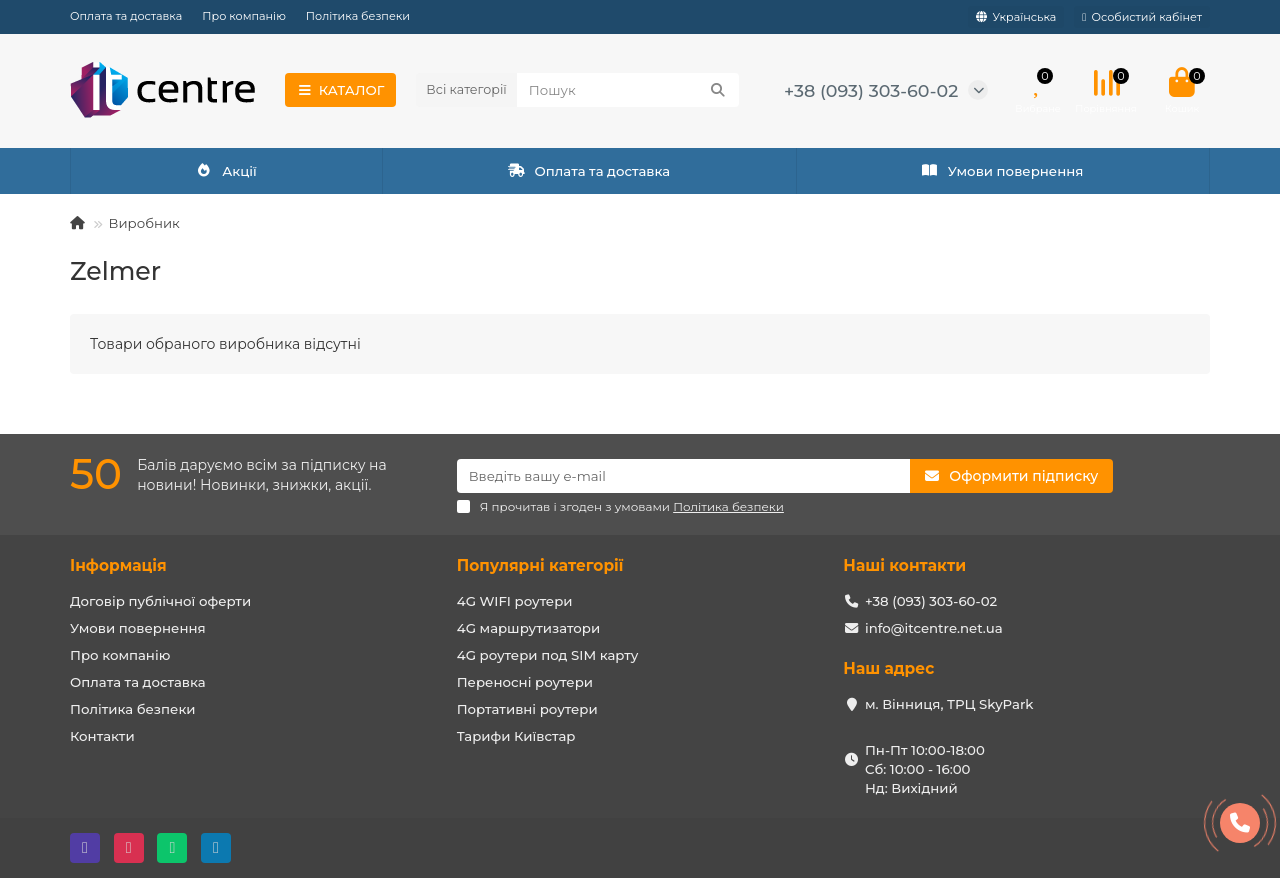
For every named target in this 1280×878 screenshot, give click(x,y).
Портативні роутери (527, 709)
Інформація (118, 565)
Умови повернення (1002, 171)
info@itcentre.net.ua (934, 628)
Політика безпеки (358, 16)
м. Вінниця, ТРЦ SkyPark (949, 704)
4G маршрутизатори (529, 628)
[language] (1016, 17)
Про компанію (244, 16)
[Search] (628, 90)
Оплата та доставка (126, 16)
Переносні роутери (525, 682)
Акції (226, 171)
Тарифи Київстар (516, 736)
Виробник (143, 223)
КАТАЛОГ (340, 90)
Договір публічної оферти (160, 601)
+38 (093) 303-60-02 (871, 90)
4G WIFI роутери (515, 601)
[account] (1142, 17)
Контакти (102, 736)
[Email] (683, 476)
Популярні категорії (540, 565)
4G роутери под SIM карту (548, 655)
